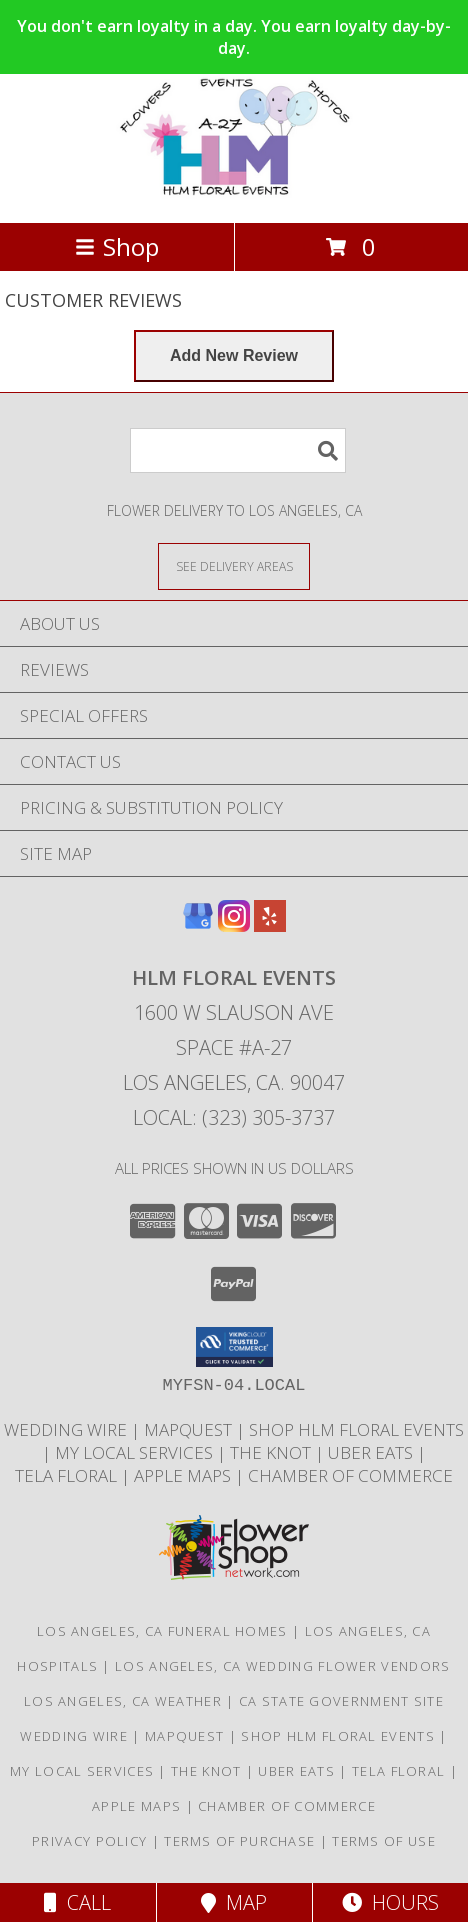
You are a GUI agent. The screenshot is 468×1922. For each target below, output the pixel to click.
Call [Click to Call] (77, 1902)
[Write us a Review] (234, 356)
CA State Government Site (341, 1701)
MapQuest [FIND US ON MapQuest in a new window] (190, 1429)
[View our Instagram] (234, 925)
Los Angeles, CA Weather (123, 1701)
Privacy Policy (89, 1841)
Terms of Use (384, 1841)
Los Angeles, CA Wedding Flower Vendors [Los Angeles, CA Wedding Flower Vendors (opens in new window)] (282, 1666)
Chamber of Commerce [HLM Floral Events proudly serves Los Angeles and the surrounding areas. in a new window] (350, 1475)
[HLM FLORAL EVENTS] (233, 193)
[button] (234, 1347)
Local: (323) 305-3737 (234, 1117)
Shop (117, 246)
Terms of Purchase (239, 1841)
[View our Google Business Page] (198, 925)
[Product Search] (238, 450)
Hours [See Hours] (390, 1902)
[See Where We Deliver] (234, 565)
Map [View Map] (234, 1902)
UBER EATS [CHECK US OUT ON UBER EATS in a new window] (372, 1452)
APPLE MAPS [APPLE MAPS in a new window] (184, 1475)
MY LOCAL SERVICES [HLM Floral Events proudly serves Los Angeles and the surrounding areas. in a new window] (136, 1452)
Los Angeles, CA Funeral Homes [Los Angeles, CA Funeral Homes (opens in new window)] (162, 1631)
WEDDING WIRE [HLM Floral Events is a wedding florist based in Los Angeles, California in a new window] (67, 1429)
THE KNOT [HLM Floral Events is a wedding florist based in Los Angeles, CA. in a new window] (272, 1452)
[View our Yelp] (270, 925)
